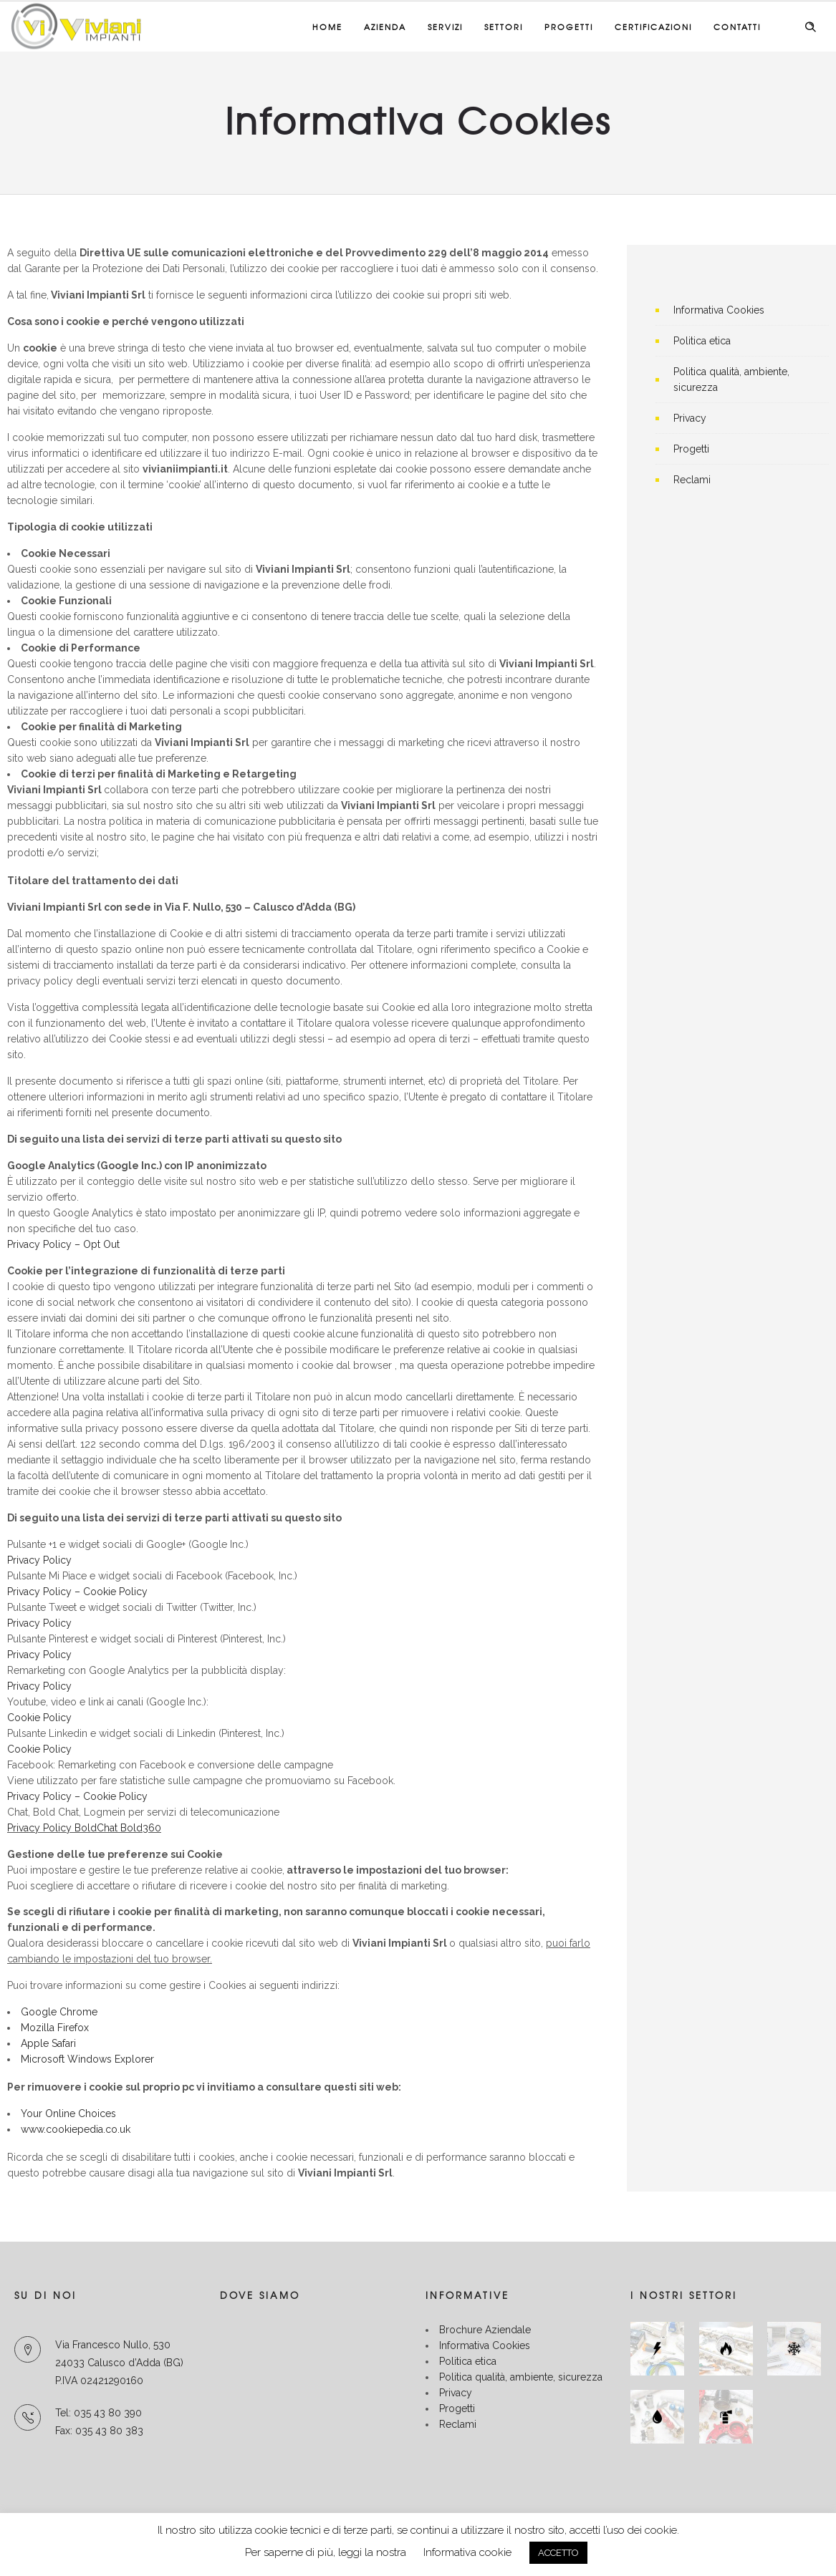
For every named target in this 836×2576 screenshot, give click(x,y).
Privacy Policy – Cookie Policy (77, 1591)
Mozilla (37, 2027)
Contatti (737, 26)
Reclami (692, 479)
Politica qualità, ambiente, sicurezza (520, 2377)
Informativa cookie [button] (467, 2552)
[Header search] (810, 27)
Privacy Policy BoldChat (63, 1828)
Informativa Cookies (718, 310)
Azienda (385, 26)
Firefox (73, 2027)
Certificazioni (653, 26)
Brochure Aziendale (485, 2329)
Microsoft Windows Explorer (87, 2059)
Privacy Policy (39, 1560)
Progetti (568, 26)
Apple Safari (50, 2043)
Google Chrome (59, 2012)
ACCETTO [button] (558, 2552)
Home (327, 26)
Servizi (445, 26)
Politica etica (702, 341)
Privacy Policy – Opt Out (63, 1244)
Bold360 (140, 1828)
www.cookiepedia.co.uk (75, 2129)
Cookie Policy (39, 1717)
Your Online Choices (68, 2113)
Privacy (689, 418)
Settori (503, 26)
